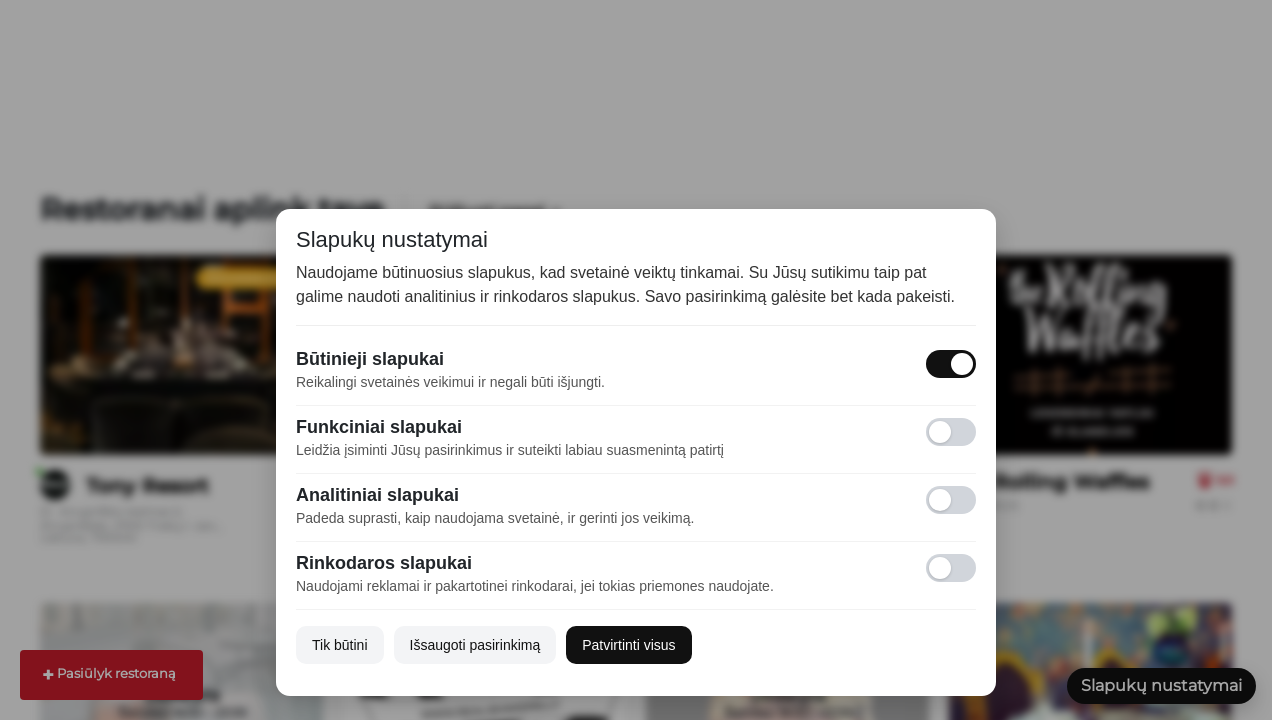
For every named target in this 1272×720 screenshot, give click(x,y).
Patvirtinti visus (628, 645)
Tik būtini (340, 645)
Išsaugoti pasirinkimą (475, 645)
